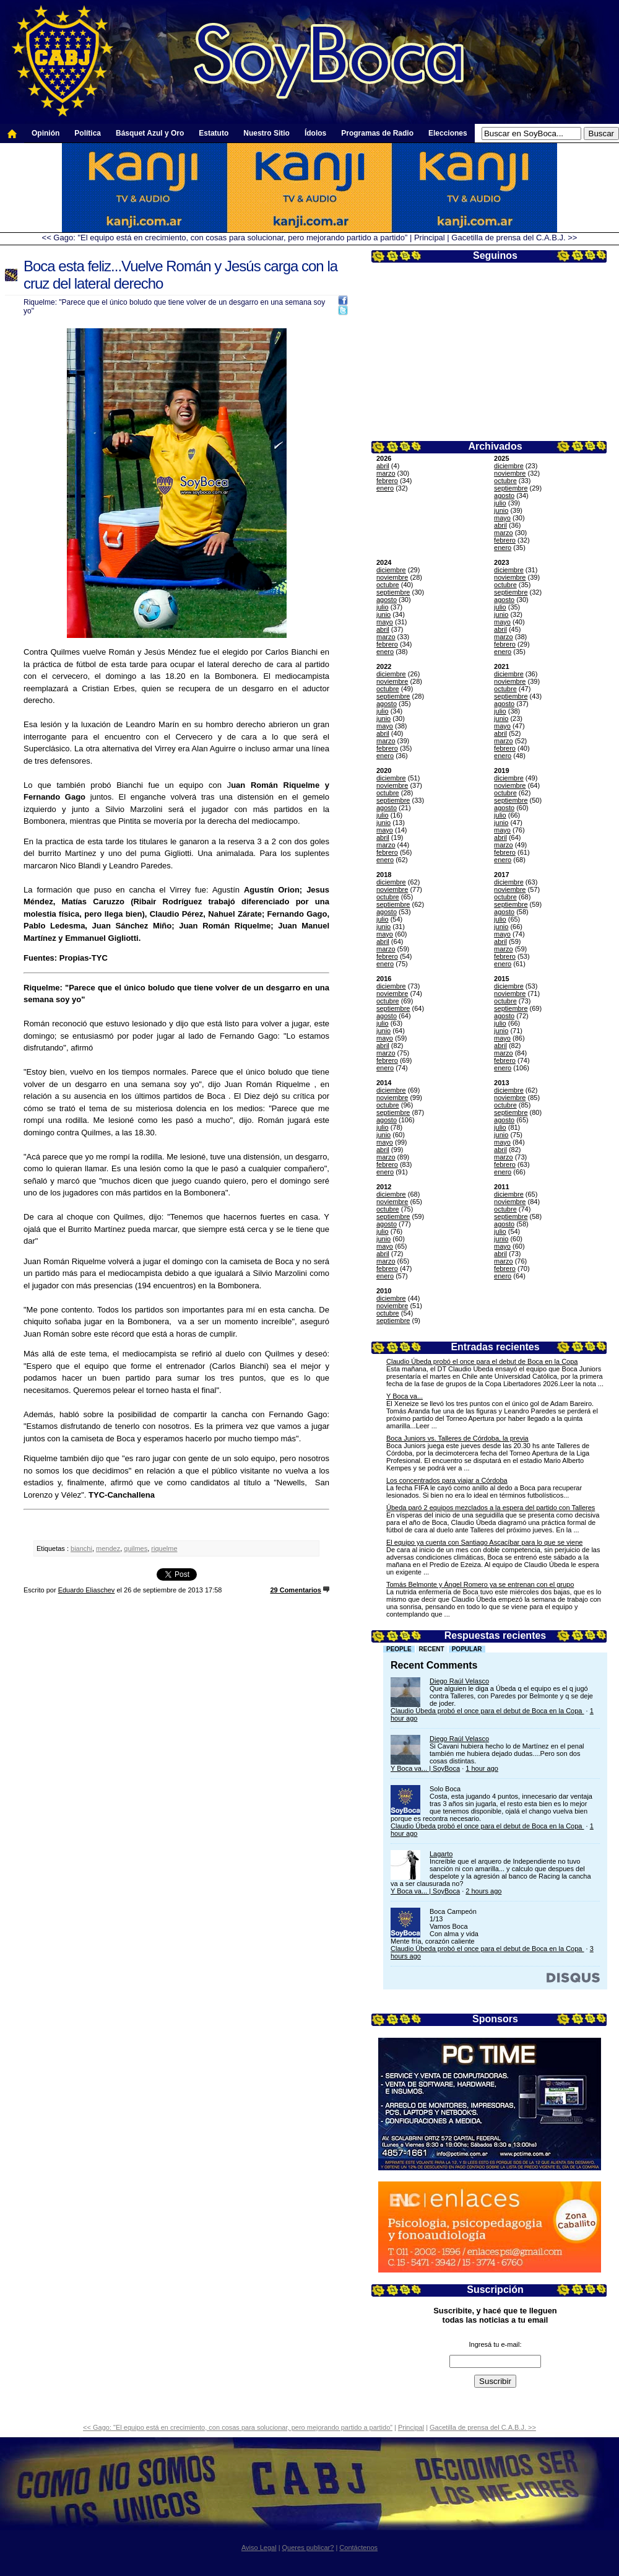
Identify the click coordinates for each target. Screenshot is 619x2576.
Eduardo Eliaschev (86, 1590)
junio (501, 510)
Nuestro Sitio (266, 133)
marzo (386, 473)
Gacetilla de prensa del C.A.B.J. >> (514, 237)
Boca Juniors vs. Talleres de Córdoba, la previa (457, 1438)
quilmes (135, 1548)
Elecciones (447, 133)
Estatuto (213, 133)
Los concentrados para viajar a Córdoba (447, 1480)
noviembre (510, 473)
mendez (108, 1548)
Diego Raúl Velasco (459, 1681)
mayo (502, 518)
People (399, 1649)
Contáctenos (358, 2547)
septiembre (510, 488)
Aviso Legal (259, 2547)
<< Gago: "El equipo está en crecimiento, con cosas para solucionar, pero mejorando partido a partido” (225, 237)
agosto (504, 495)
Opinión (45, 133)
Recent (431, 1649)
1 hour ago (481, 1768)
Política (87, 133)
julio (500, 503)
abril (382, 465)
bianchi (81, 1548)
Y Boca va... (404, 1396)
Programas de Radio (377, 133)
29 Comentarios (295, 1590)
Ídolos (315, 133)
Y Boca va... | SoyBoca (425, 1768)
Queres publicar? (308, 2547)
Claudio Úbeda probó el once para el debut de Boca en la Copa (482, 1361)
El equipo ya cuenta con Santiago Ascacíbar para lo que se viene (484, 1542)
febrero (387, 480)
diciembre (509, 465)
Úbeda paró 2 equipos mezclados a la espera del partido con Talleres (490, 1507)
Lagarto (441, 1854)
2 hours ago (483, 1891)
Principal (429, 237)
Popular (467, 1649)
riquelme (164, 1548)
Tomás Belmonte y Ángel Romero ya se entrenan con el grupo (480, 1584)
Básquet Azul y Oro (150, 133)
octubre (505, 480)
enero (385, 488)
